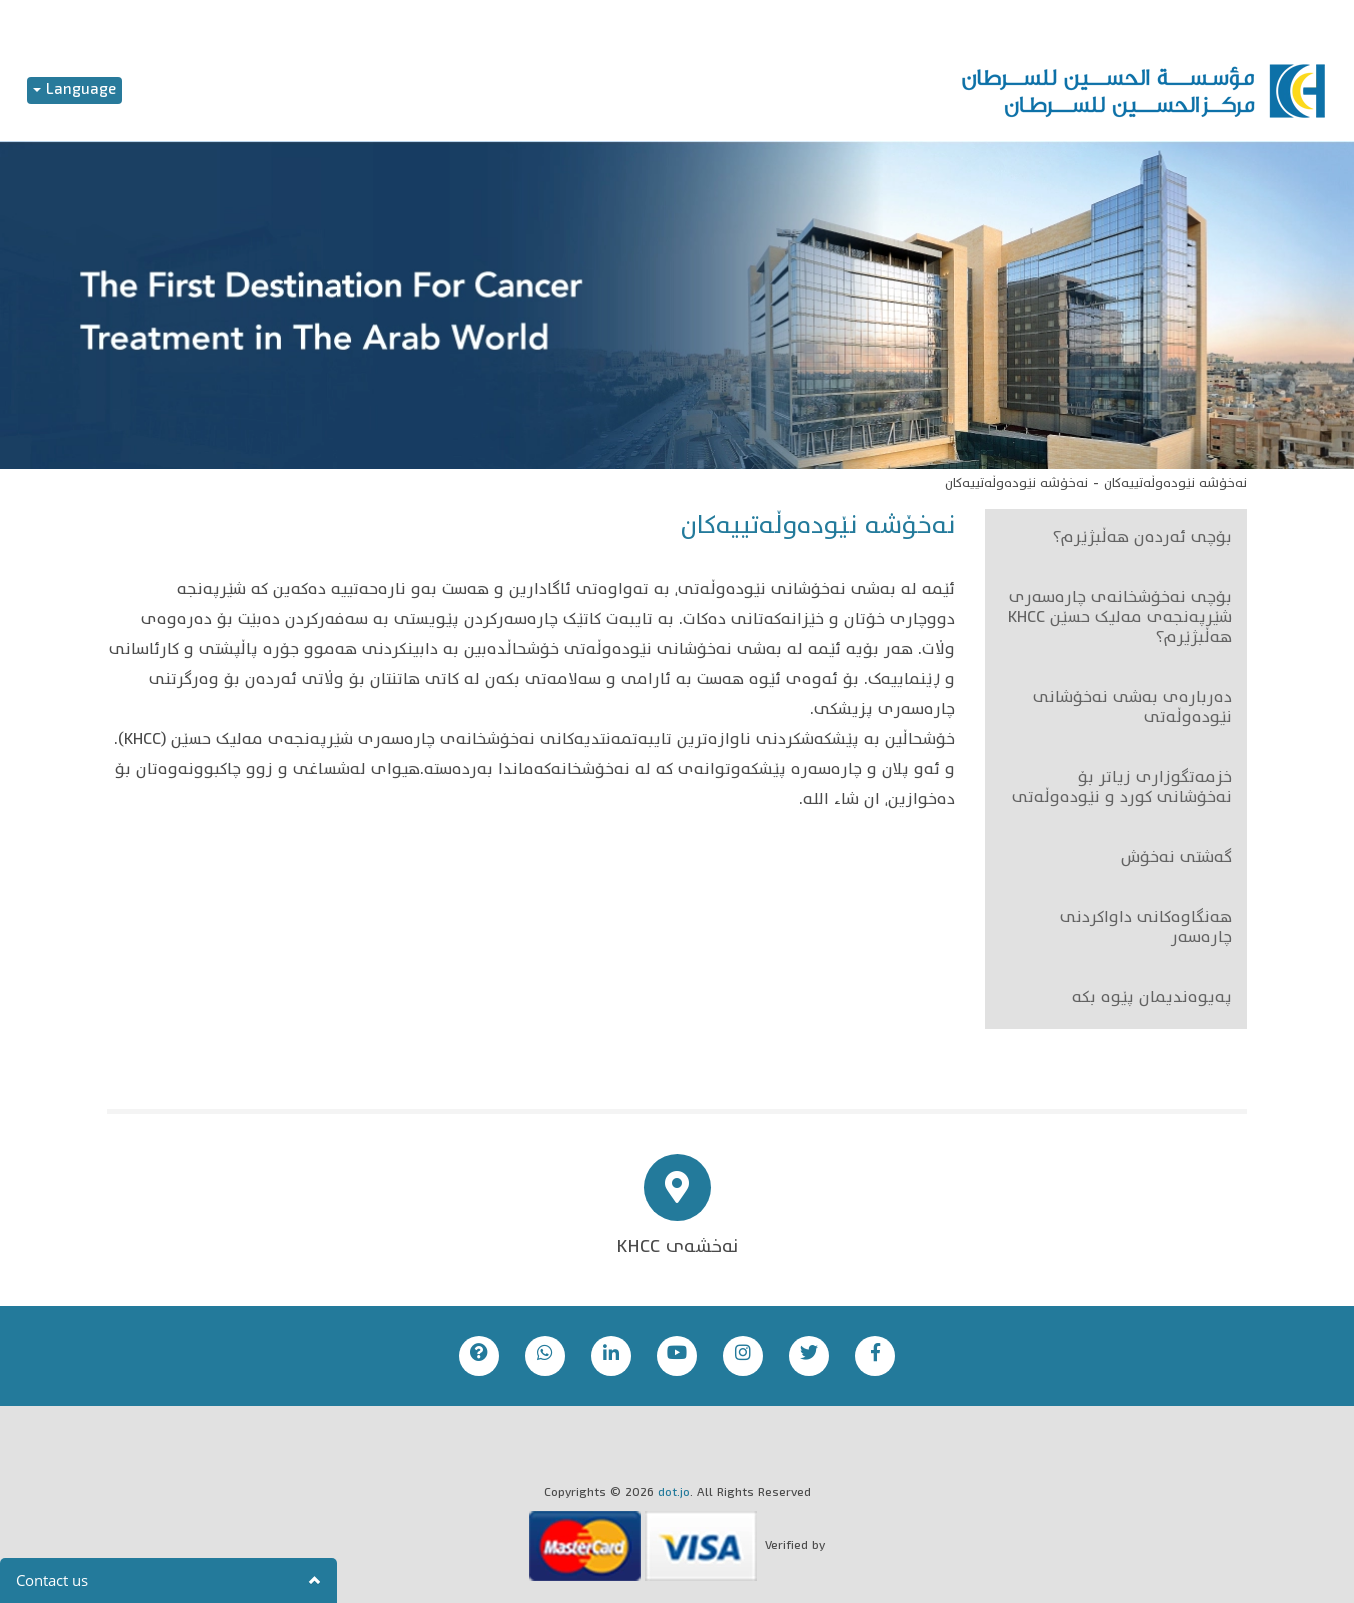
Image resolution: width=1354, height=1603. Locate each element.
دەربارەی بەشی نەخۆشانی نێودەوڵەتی (1132, 709)
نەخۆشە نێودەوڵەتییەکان (1175, 484)
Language (74, 90)
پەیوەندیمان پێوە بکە (1152, 999)
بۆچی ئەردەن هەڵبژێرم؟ (1142, 539)
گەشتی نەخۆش (1176, 859)
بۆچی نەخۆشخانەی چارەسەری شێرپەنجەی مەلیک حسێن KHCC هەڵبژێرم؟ (1120, 619)
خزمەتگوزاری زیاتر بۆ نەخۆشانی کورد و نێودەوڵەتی (1122, 789)
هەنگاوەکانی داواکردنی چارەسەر (1146, 929)
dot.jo (674, 1493)
